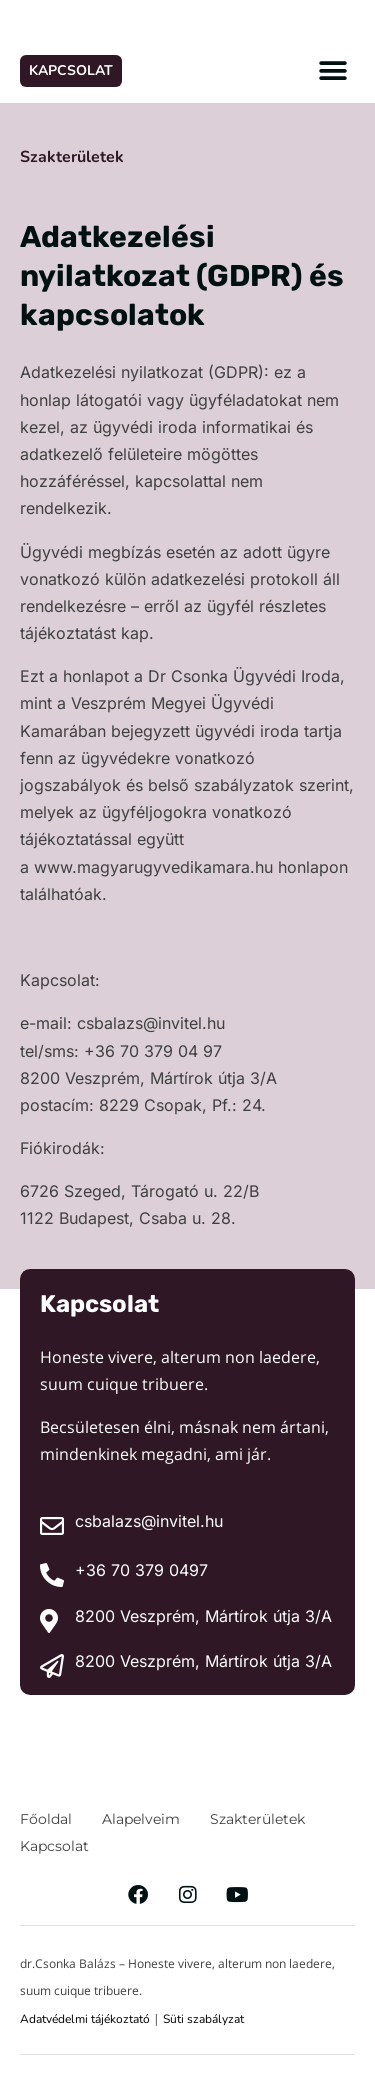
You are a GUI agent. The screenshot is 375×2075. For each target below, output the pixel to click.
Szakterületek (72, 157)
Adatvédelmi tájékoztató (85, 2019)
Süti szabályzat (203, 2019)
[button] (332, 70)
